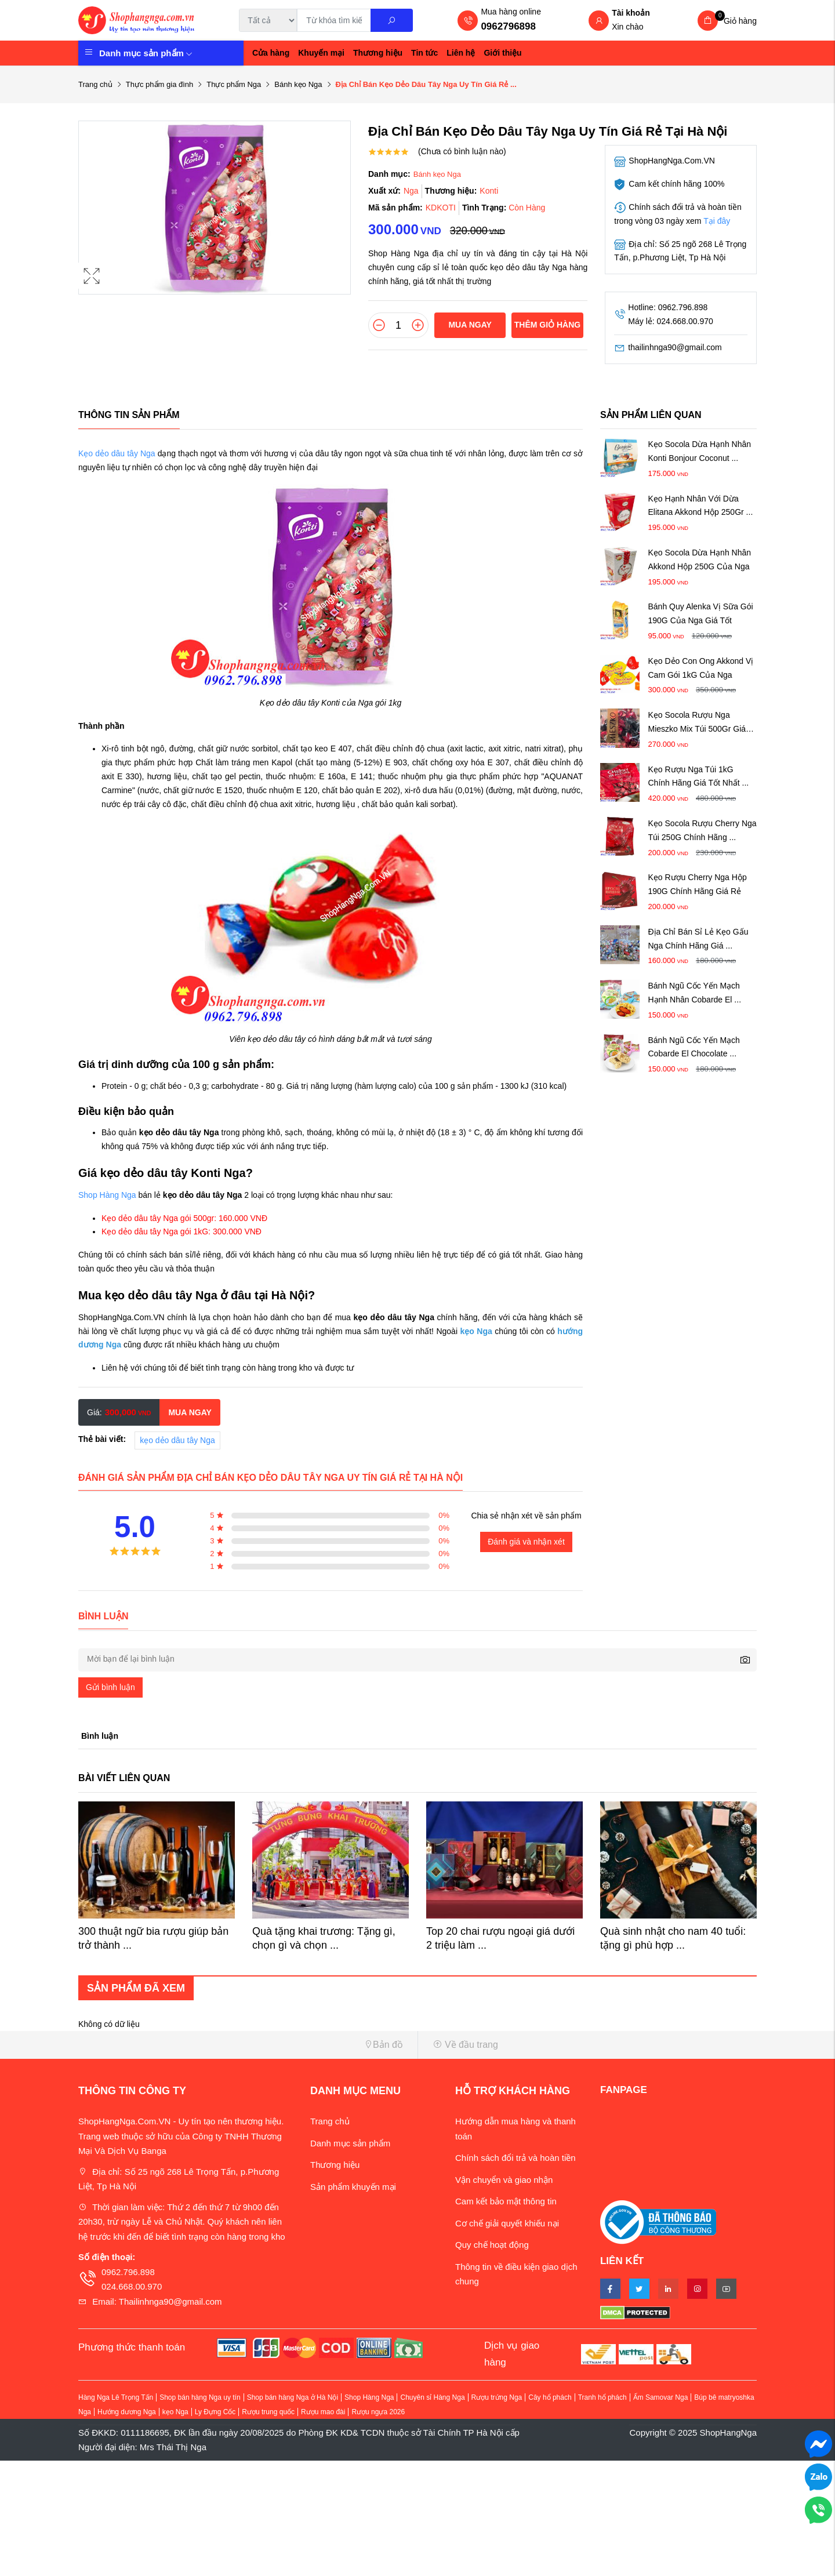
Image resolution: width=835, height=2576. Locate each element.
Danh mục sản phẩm (146, 53)
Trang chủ (95, 84)
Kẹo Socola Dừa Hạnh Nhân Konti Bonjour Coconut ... (700, 451)
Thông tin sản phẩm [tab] (129, 415)
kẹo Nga (175, 2412)
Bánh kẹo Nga (298, 84)
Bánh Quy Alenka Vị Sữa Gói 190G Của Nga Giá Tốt (700, 613)
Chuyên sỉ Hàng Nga (432, 2397)
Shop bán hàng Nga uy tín (199, 2397)
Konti (489, 190)
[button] (243, 2044)
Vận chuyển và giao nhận (504, 2180)
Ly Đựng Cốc (215, 2412)
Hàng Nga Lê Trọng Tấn (115, 2397)
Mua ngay (469, 324)
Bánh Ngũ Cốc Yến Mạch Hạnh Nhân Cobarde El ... (695, 992)
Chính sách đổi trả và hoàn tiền (515, 2158)
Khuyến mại (321, 52)
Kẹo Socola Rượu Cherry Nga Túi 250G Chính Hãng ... (702, 830)
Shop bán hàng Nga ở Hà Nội (292, 2397)
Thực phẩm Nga (233, 84)
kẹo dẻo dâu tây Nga (177, 1440)
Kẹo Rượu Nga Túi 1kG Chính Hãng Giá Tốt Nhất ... (698, 776)
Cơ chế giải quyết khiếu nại (507, 2223)
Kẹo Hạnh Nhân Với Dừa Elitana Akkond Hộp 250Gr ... (700, 505)
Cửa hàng (270, 52)
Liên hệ (460, 52)
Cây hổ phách (549, 2397)
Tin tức (424, 52)
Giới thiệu (502, 52)
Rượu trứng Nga (496, 2397)
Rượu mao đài (323, 2412)
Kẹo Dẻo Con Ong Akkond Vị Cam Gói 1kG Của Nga (701, 668)
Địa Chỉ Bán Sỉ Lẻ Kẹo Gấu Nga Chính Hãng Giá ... (698, 938)
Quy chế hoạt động (492, 2245)
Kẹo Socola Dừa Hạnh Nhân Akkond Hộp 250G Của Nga (700, 559)
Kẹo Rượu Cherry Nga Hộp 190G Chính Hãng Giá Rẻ (697, 884)
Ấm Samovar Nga (660, 2397)
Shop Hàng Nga (107, 1195)
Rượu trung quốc (268, 2412)
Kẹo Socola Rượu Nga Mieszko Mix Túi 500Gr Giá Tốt (697, 723)
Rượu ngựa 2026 (378, 2412)
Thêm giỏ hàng (547, 324)
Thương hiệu (377, 52)
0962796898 (508, 26)
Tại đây (716, 221)
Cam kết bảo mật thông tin (506, 2201)
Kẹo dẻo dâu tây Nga (116, 453)
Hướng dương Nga (126, 2412)
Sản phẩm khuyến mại (353, 2187)
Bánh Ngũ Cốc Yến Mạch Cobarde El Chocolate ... (694, 1047)
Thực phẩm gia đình (159, 84)
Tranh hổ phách (602, 2397)
